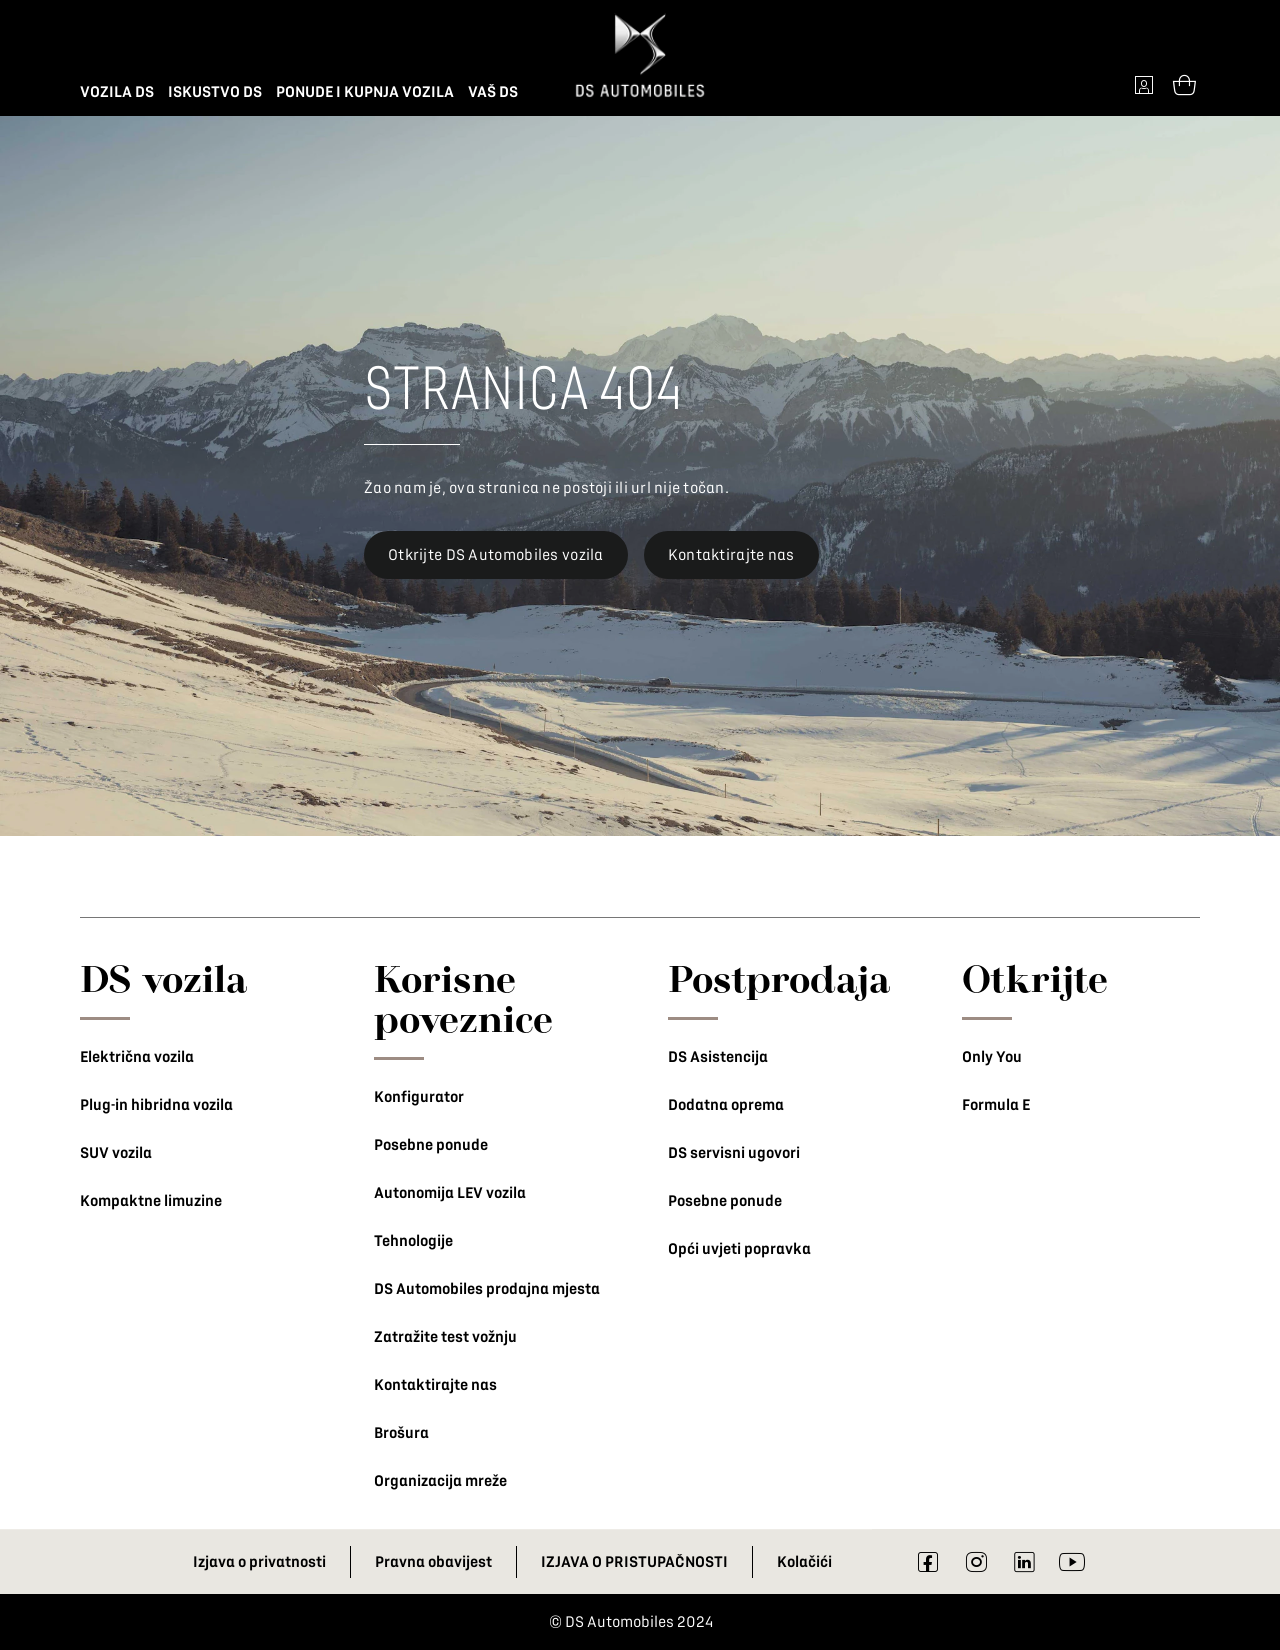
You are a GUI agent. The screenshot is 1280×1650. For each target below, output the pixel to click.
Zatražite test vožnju (445, 1337)
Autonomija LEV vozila (450, 1193)
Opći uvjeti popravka (739, 1249)
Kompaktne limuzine (151, 1201)
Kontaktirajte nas (435, 1385)
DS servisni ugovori (734, 1153)
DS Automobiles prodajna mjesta (487, 1289)
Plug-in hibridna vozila (156, 1105)
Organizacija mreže (440, 1481)
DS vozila (164, 978)
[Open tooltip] (1184, 84)
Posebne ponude (431, 1145)
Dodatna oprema (726, 1105)
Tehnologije (413, 1241)
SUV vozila (116, 1153)
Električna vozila (137, 1057)
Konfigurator (419, 1097)
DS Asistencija (718, 1057)
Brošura (401, 1433)
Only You (992, 1057)
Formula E (996, 1105)
